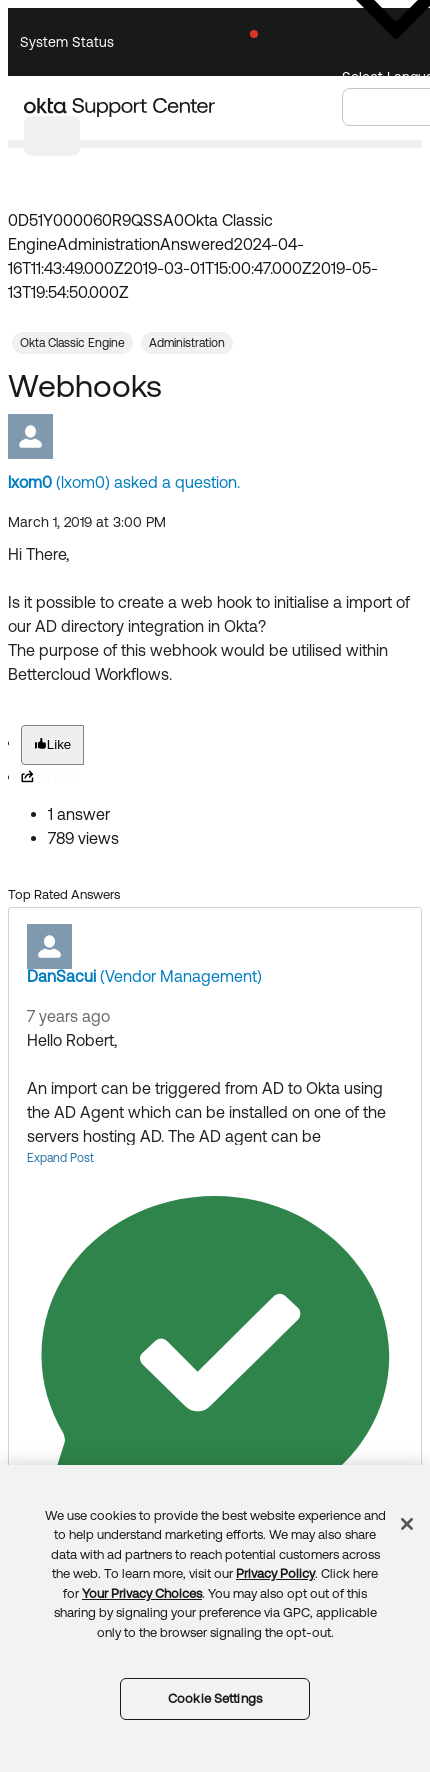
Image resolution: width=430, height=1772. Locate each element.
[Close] (407, 1524)
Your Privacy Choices (142, 1593)
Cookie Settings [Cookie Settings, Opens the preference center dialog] (215, 1698)
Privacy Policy (275, 1573)
